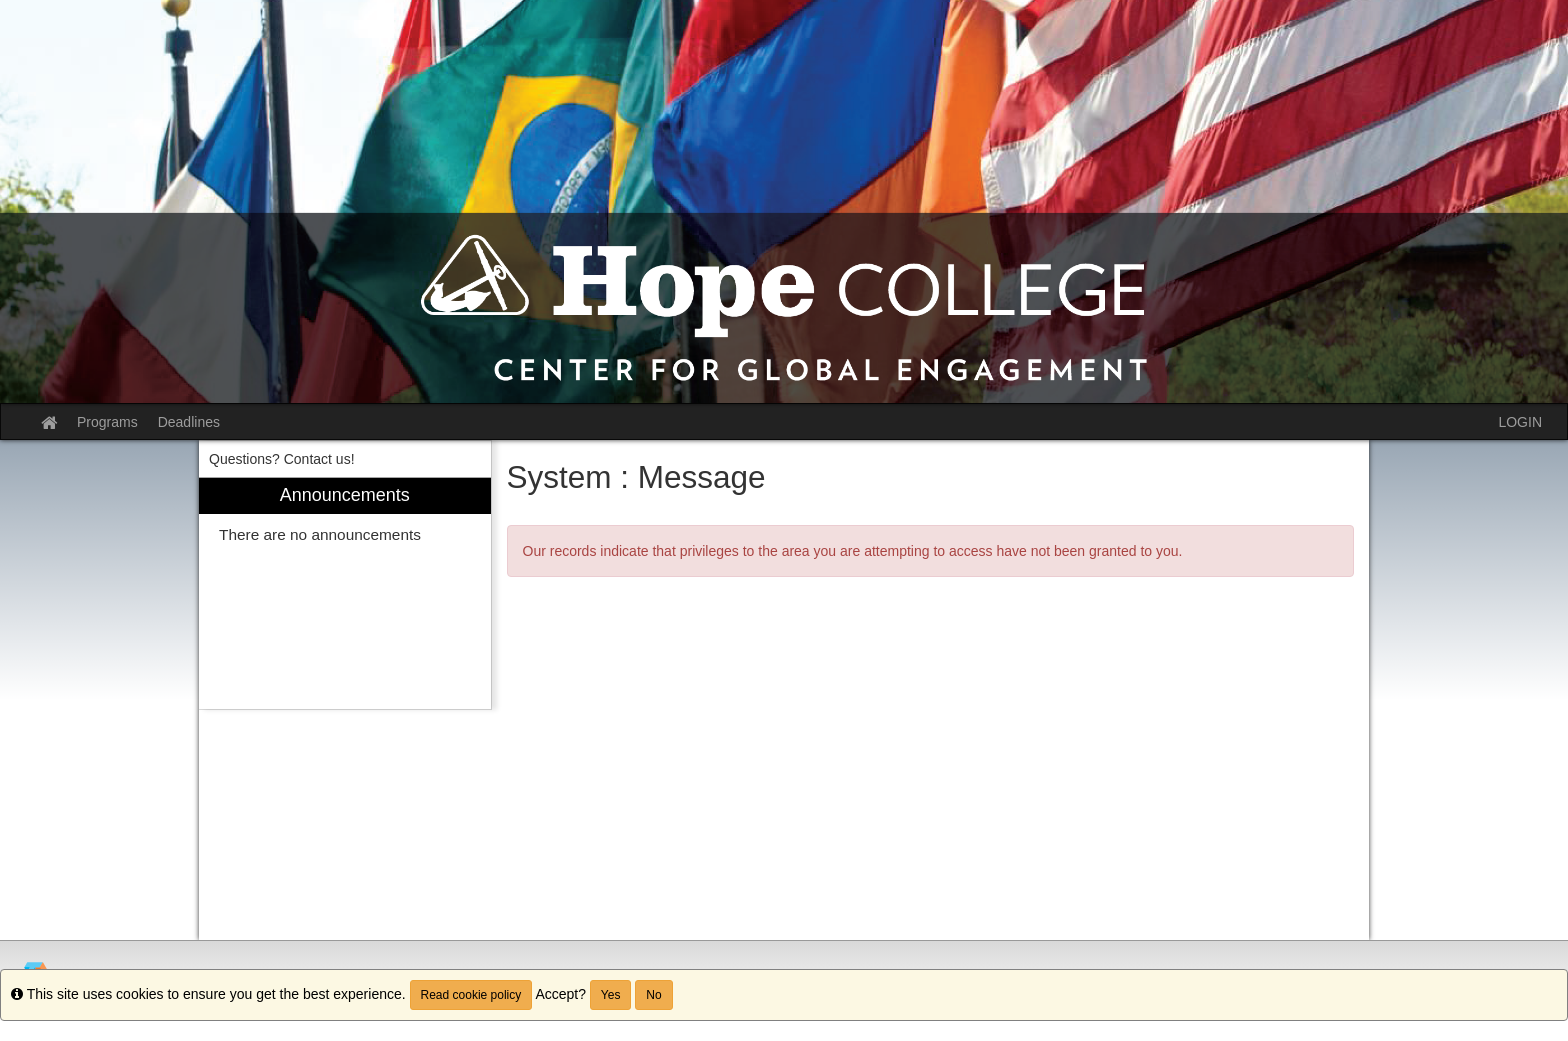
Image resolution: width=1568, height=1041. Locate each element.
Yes (611, 995)
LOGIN (1520, 422)
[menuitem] (345, 593)
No (653, 995)
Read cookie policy (471, 995)
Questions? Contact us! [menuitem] (282, 459)
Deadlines (189, 422)
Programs (107, 422)
